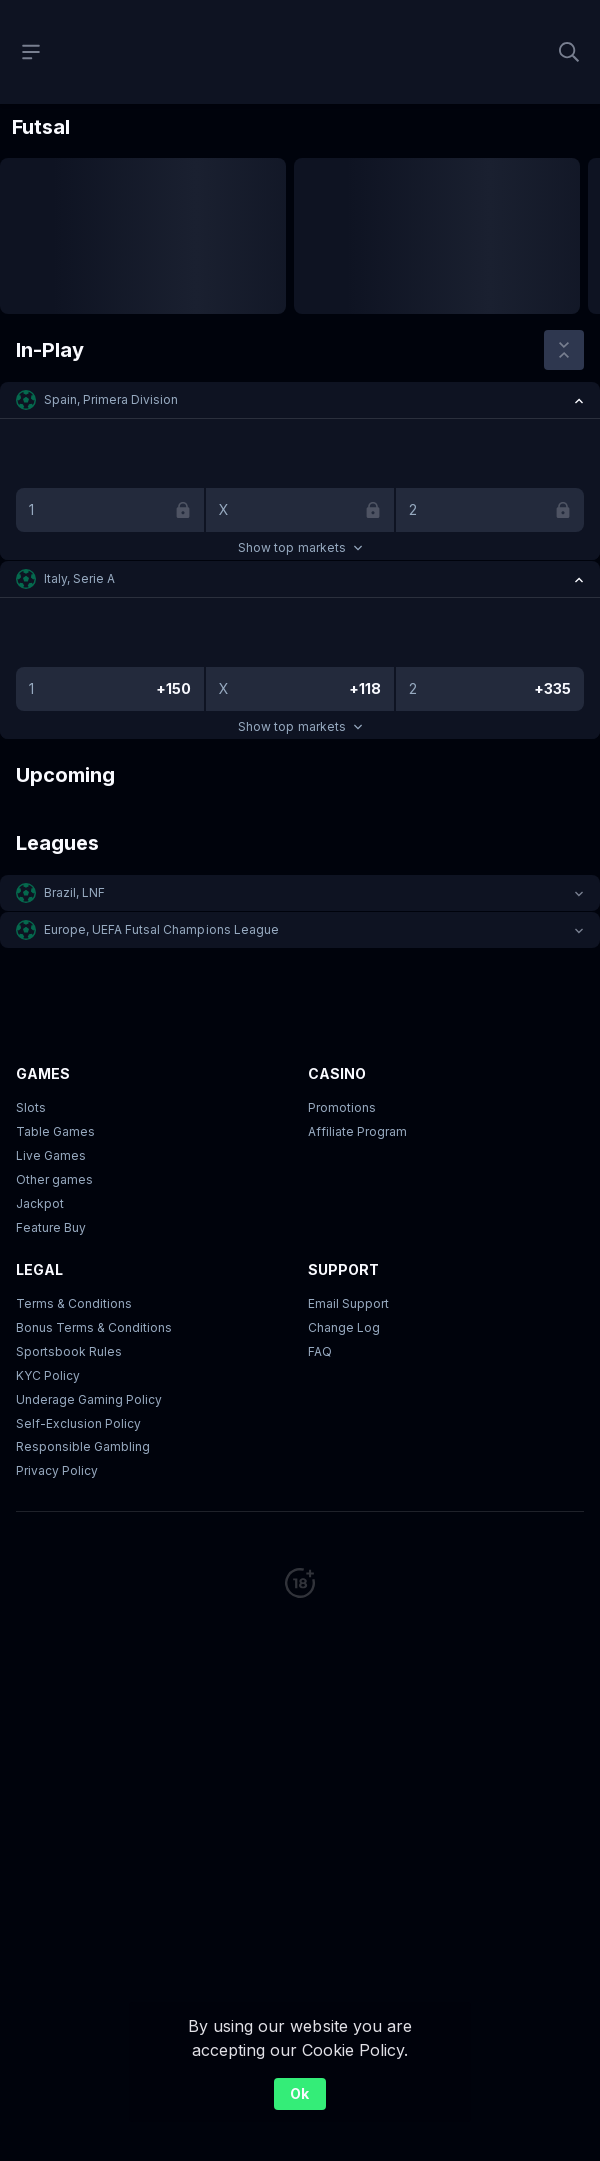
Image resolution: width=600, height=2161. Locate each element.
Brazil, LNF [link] (74, 892)
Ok (299, 2093)
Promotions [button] (342, 1107)
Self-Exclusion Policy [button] (78, 1423)
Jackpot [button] (40, 1203)
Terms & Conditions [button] (74, 1303)
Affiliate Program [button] (357, 1131)
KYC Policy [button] (48, 1375)
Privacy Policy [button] (57, 1470)
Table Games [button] (55, 1131)
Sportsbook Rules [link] (69, 1351)
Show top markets (299, 547)
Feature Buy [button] (51, 1227)
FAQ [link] (320, 1351)
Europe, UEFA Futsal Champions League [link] (161, 929)
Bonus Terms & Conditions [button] (94, 1327)
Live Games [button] (51, 1155)
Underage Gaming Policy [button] (89, 1399)
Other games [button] (54, 1179)
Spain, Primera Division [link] (111, 399)
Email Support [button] (348, 1303)
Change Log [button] (344, 1327)
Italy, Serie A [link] (79, 578)
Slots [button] (31, 1107)
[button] (300, 400)
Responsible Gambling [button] (83, 1446)
